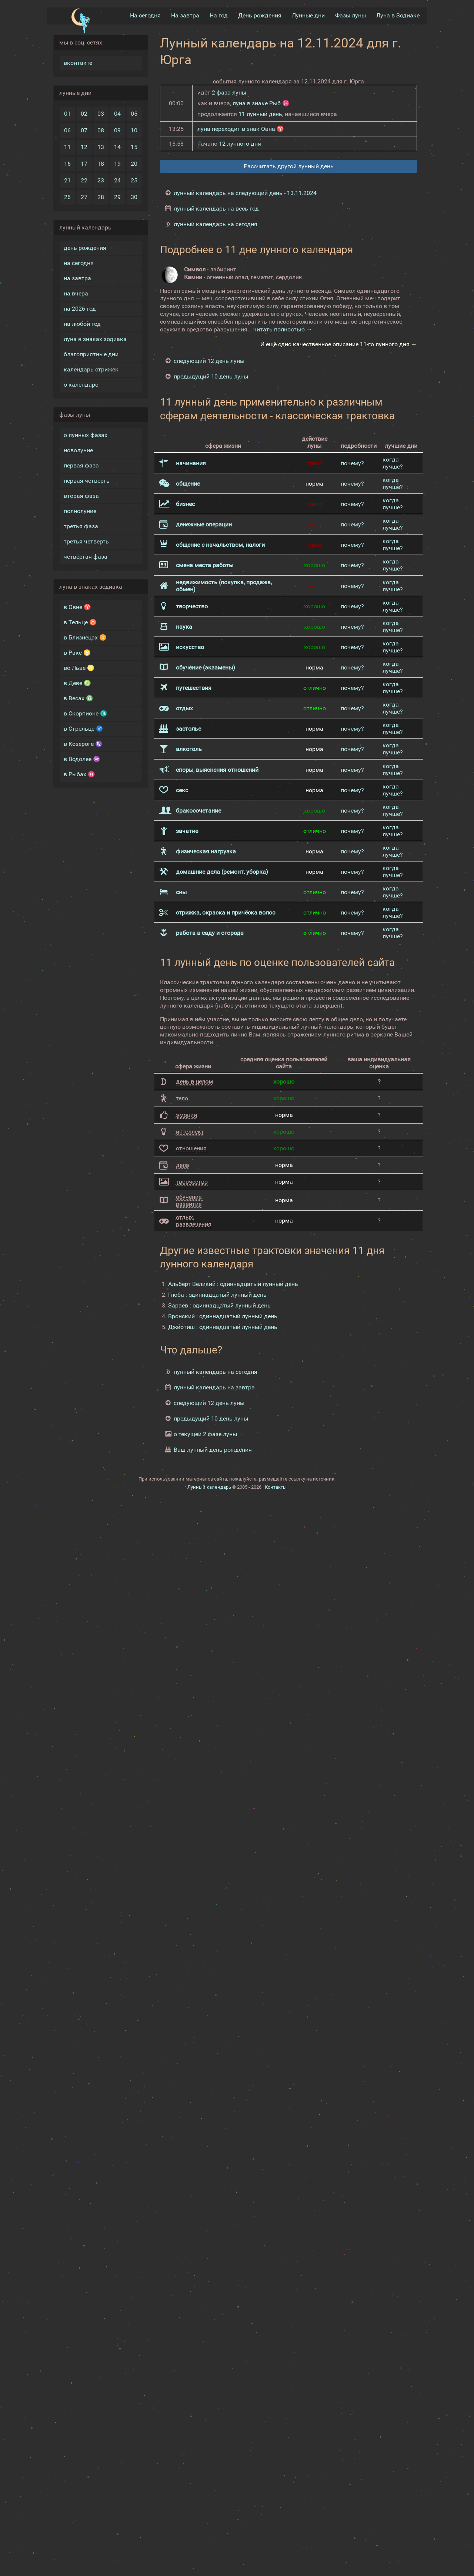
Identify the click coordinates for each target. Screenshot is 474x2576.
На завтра (185, 15)
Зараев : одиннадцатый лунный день (219, 1304)
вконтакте (78, 62)
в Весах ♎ (78, 697)
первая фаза (81, 464)
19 (117, 162)
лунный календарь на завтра (214, 1386)
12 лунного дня (240, 142)
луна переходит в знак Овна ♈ (240, 128)
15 (134, 146)
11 (67, 146)
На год (219, 15)
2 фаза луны (229, 91)
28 (100, 196)
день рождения (85, 247)
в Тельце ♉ (80, 621)
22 (84, 179)
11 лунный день (260, 113)
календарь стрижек (91, 368)
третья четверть (86, 540)
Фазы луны (350, 15)
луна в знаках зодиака (95, 338)
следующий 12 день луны (209, 360)
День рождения (259, 15)
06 (67, 129)
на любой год (82, 323)
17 (84, 162)
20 (134, 162)
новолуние (78, 449)
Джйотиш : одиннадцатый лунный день (222, 1326)
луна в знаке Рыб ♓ (261, 102)
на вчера (76, 292)
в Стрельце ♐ (83, 727)
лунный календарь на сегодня (215, 223)
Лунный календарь (209, 1486)
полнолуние (80, 510)
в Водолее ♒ (82, 758)
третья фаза (81, 525)
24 (117, 179)
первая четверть (87, 479)
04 (117, 112)
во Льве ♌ (79, 667)
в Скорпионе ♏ (85, 712)
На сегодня (145, 15)
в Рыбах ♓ (79, 773)
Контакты (276, 1486)
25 (134, 179)
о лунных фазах (85, 434)
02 (84, 112)
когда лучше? (393, 463)
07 (84, 129)
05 (134, 112)
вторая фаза (81, 495)
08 (100, 129)
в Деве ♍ (77, 682)
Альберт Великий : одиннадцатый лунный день (233, 1283)
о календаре (81, 383)
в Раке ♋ (77, 651)
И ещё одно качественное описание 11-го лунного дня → (338, 343)
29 (117, 196)
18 (100, 162)
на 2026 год (80, 307)
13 (100, 146)
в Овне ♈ (77, 606)
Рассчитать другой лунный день (289, 165)
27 (84, 196)
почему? (352, 462)
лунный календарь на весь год (216, 207)
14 (117, 146)
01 (67, 112)
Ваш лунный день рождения (213, 1448)
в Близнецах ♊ (85, 636)
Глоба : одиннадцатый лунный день (217, 1293)
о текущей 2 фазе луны (205, 1433)
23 (100, 179)
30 (134, 196)
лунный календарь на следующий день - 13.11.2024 (245, 192)
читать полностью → (282, 328)
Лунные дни (308, 15)
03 (100, 112)
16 (67, 162)
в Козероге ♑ (83, 743)
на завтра (77, 277)
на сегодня (79, 262)
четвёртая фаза (85, 555)
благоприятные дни (91, 353)
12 (84, 146)
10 (134, 129)
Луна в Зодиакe (398, 15)
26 (67, 196)
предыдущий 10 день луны (211, 376)
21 (67, 179)
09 (117, 129)
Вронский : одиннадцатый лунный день (222, 1315)
